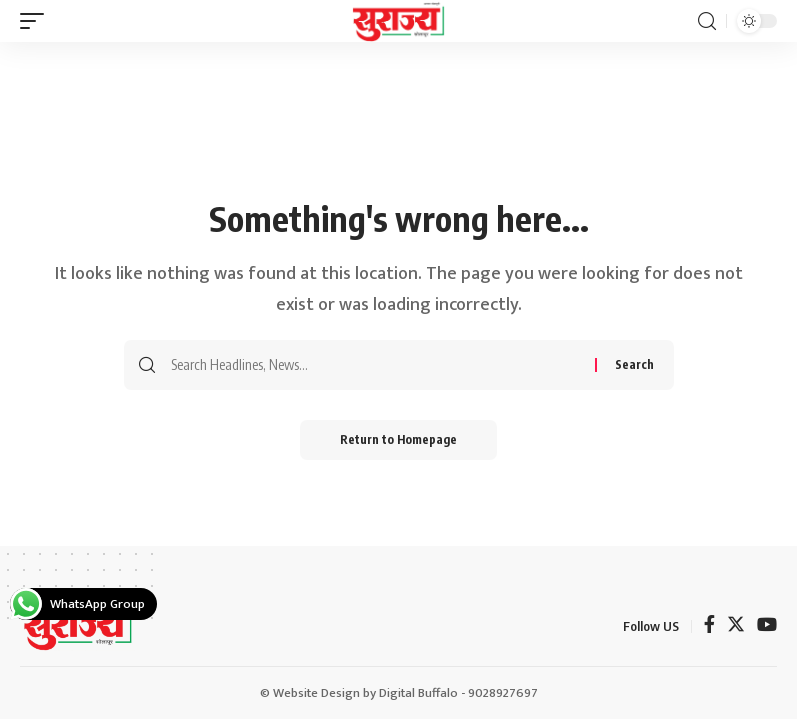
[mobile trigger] (37, 21)
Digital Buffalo (418, 693)
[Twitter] (736, 626)
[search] (707, 21)
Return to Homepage (398, 439)
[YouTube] (767, 626)
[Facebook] (709, 626)
